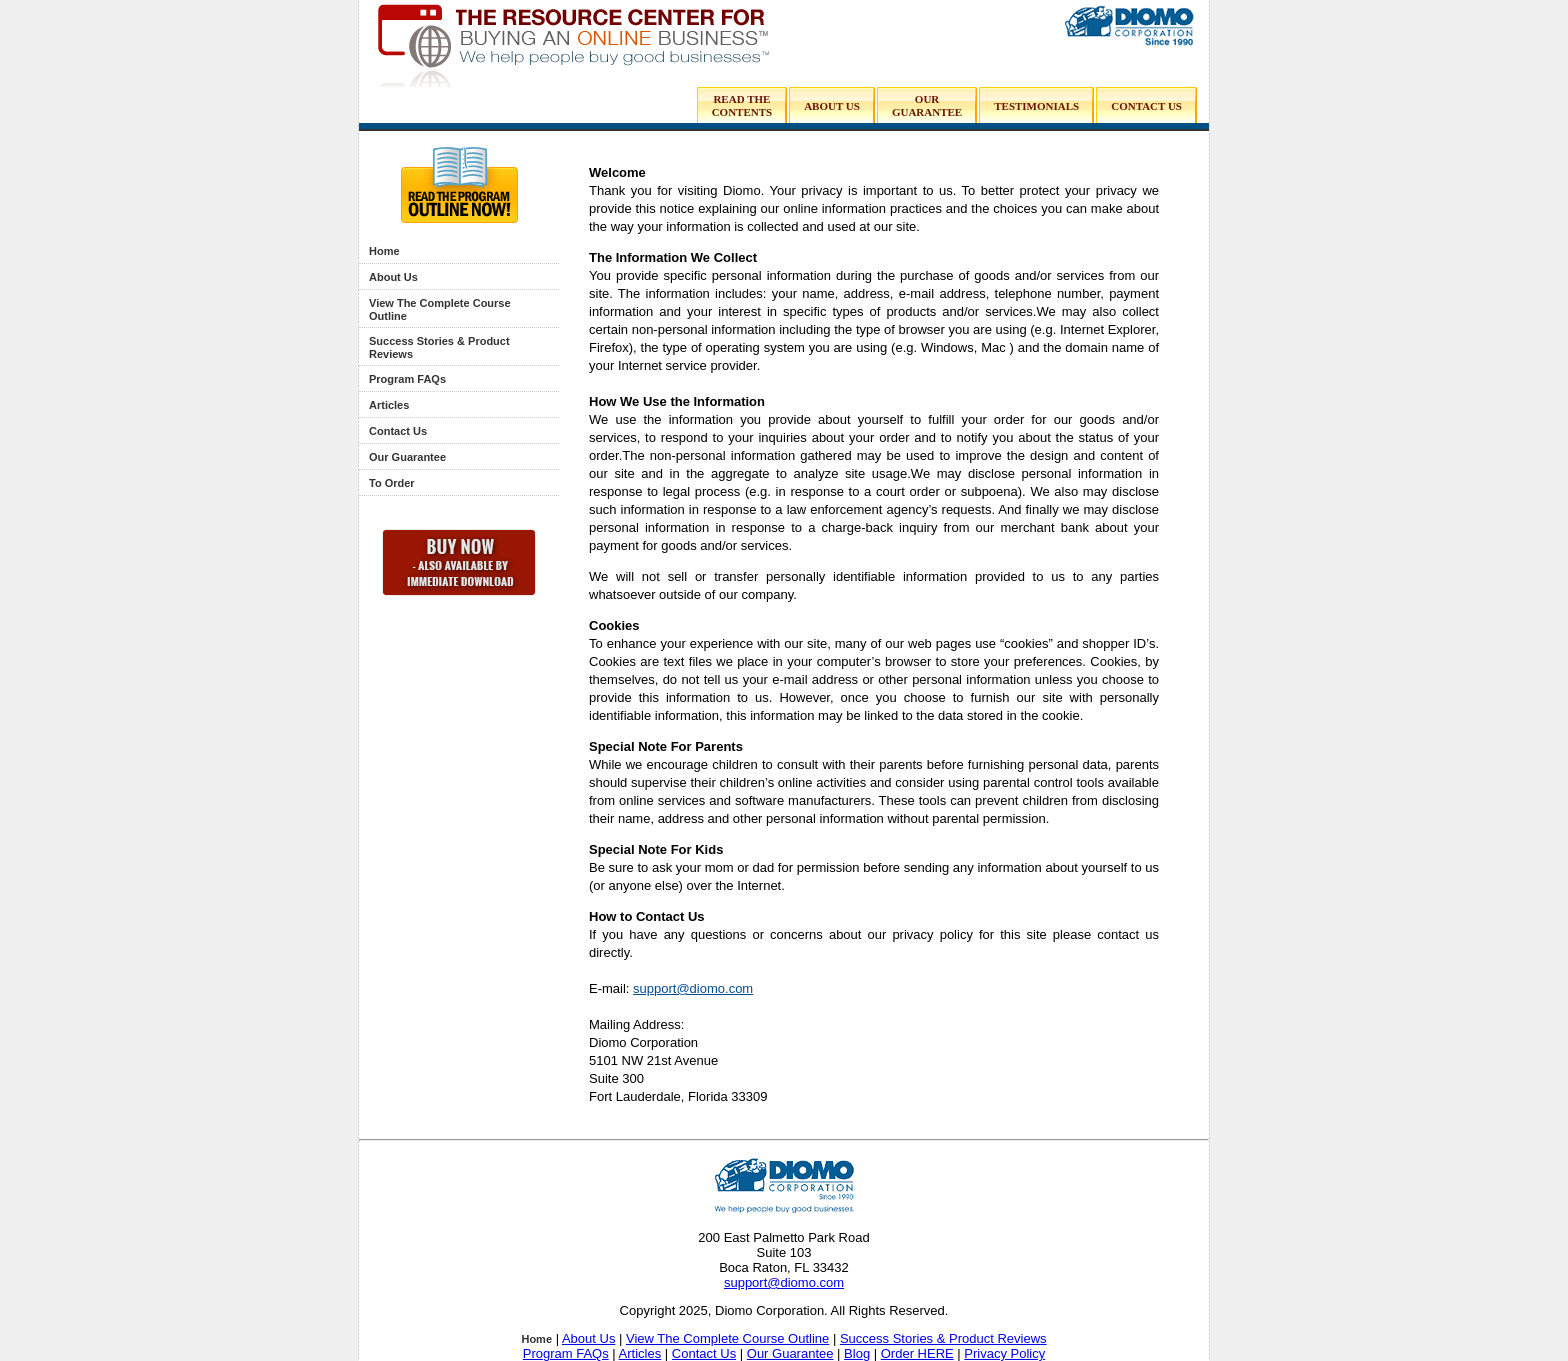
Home (384, 251)
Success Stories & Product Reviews (943, 1338)
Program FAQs (407, 379)
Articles (389, 405)
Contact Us (398, 431)
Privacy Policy (1004, 1353)
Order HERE (917, 1353)
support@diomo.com (693, 988)
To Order (392, 483)
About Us (393, 277)
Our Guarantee (407, 457)
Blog (857, 1353)
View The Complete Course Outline (727, 1338)
